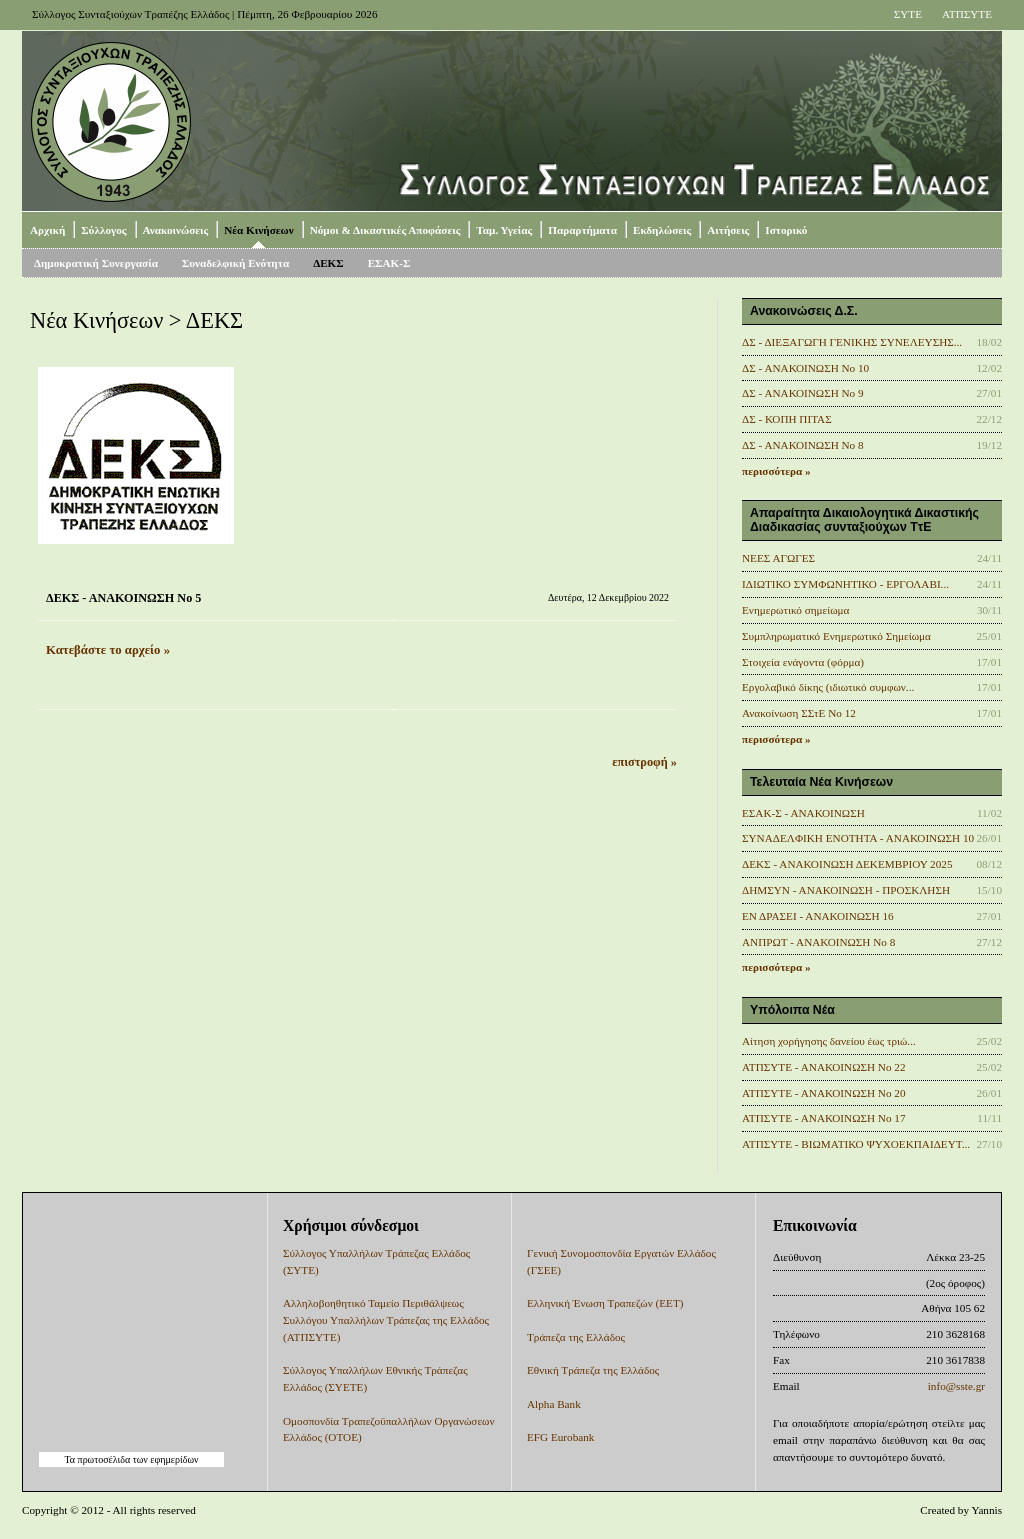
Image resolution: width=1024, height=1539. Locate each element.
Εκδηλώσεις (662, 230)
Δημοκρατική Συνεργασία (96, 263)
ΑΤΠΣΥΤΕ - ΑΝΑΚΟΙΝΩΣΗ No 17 (824, 1118)
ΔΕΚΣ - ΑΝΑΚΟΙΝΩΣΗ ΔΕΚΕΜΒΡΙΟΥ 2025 (847, 864)
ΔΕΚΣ (328, 263)
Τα (70, 1459)
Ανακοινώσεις (176, 230)
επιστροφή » (644, 762)
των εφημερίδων (164, 1459)
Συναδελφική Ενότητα (235, 263)
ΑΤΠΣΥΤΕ (967, 14)
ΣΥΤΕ (908, 14)
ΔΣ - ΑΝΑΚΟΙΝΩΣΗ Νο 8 (803, 445)
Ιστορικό (786, 230)
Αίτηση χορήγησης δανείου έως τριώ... (829, 1041)
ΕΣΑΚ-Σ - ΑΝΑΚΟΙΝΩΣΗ (803, 813)
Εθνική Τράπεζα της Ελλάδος (593, 1370)
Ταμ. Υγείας (504, 230)
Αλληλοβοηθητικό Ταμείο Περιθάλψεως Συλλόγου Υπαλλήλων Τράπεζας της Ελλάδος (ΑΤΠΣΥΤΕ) (386, 1320)
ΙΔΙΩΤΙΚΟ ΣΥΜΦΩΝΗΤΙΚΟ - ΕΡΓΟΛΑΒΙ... (845, 584)
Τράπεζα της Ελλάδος (576, 1337)
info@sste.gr (956, 1386)
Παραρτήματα (582, 230)
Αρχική (47, 230)
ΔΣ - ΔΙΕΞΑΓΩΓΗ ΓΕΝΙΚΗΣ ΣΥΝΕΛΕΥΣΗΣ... (852, 342)
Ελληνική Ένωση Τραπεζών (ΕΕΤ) (605, 1303)
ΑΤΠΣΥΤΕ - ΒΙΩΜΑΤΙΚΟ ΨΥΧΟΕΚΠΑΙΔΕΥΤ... (856, 1144)
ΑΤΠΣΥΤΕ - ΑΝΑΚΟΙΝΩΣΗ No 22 (824, 1067)
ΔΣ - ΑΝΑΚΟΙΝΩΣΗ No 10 (805, 368)
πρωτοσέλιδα (104, 1459)
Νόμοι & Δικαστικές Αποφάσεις (385, 230)
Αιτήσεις (728, 230)
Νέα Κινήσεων (258, 230)
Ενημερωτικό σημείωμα (795, 610)
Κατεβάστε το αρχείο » (108, 650)
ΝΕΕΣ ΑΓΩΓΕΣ (778, 558)
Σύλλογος (103, 230)
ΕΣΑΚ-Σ (389, 263)
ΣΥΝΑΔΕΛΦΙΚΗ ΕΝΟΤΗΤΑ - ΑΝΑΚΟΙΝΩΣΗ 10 (858, 838)
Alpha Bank (554, 1404)
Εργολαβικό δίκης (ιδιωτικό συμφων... (828, 687)
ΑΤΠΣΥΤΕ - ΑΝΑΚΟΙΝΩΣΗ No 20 (824, 1093)
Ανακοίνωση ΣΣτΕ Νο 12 (799, 713)
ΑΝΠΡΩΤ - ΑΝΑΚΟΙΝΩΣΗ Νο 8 (818, 942)
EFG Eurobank (560, 1437)
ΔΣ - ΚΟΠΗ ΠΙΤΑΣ (787, 419)
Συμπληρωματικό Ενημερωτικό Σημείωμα (836, 636)
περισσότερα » (776, 471)
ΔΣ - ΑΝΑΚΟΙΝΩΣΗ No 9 (803, 393)
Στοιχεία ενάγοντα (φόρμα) (803, 662)
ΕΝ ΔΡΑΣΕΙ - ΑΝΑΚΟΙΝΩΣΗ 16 (818, 916)
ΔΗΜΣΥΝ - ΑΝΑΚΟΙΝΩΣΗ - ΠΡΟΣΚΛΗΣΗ (846, 890)
